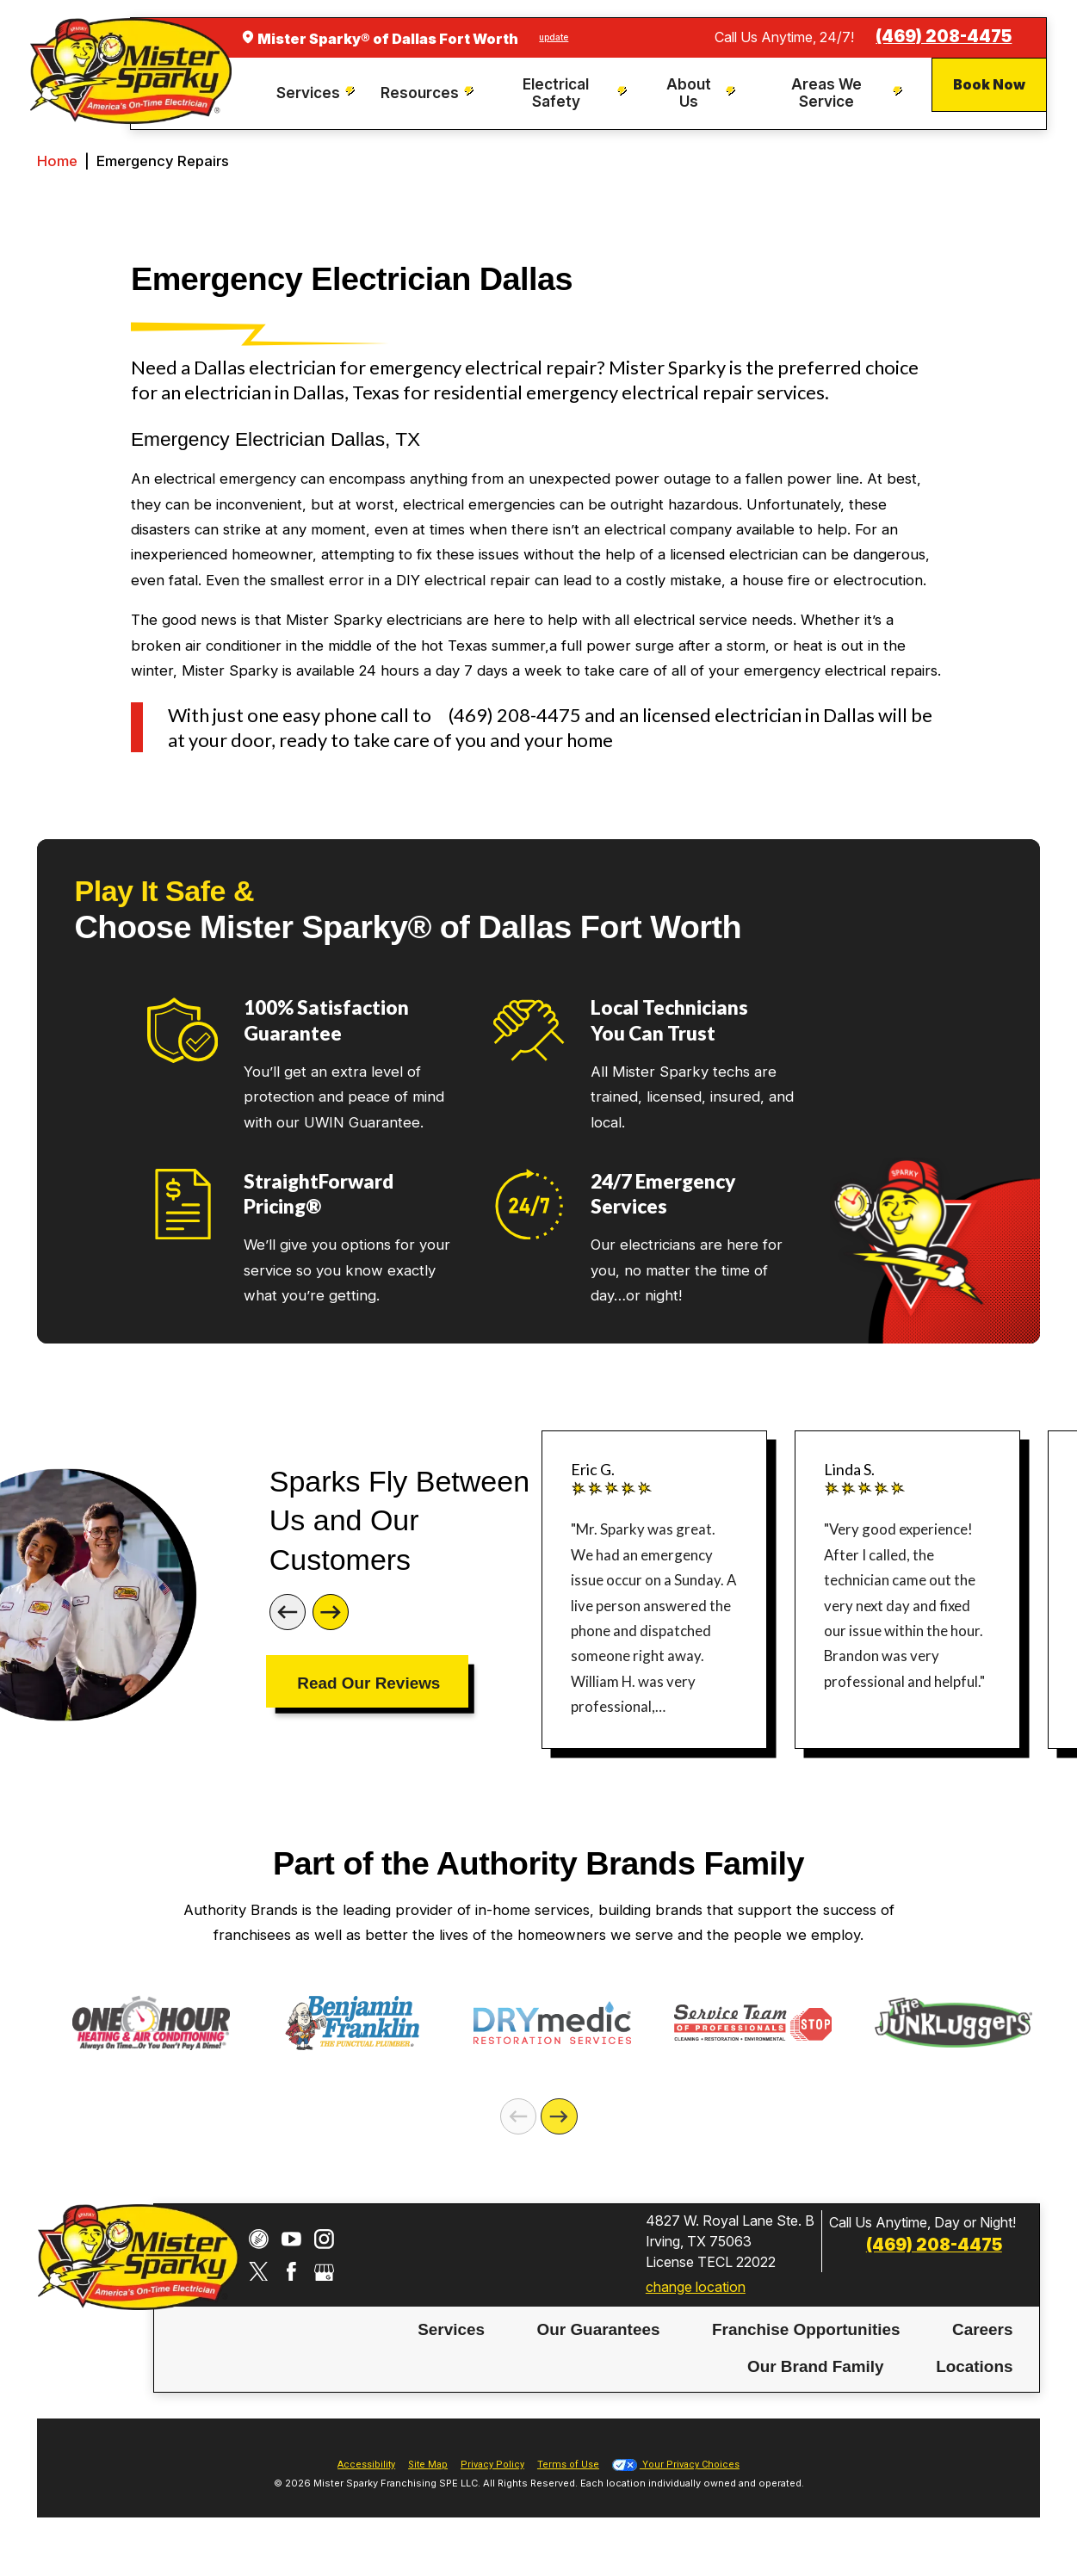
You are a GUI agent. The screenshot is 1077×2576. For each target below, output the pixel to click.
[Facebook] (291, 2272)
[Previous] (287, 1612)
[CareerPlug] (259, 2239)
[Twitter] (259, 2272)
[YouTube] (291, 2239)
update (553, 37)
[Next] (331, 1612)
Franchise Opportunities (806, 2329)
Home (57, 161)
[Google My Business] (324, 2272)
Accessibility (366, 2464)
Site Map (428, 2464)
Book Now (989, 84)
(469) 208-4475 (944, 36)
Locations (974, 2366)
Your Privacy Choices (676, 2464)
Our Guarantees (598, 2329)
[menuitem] (316, 93)
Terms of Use (568, 2464)
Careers (982, 2329)
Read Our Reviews (368, 1683)
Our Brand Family (815, 2366)
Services (451, 2329)
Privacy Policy (492, 2464)
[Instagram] (324, 2239)
